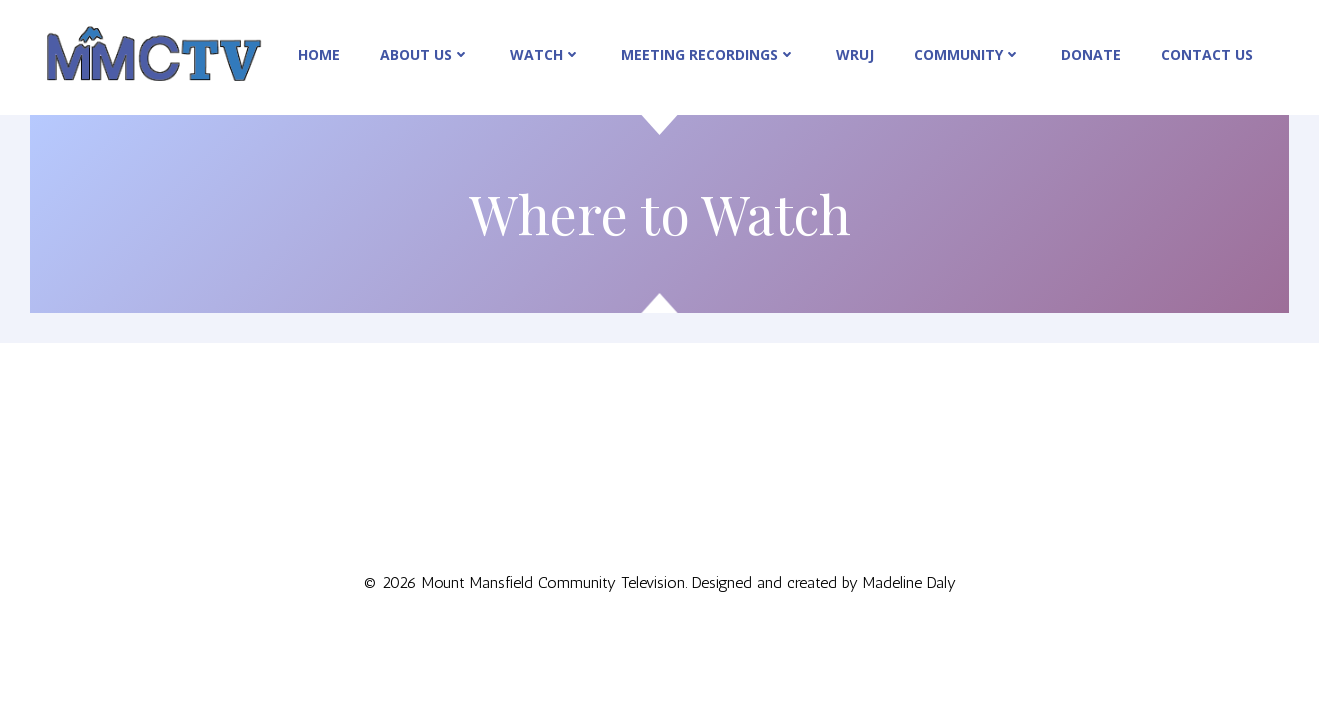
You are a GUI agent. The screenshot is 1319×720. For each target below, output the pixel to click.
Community (967, 54)
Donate (1091, 54)
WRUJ (855, 54)
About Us (425, 54)
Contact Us (1207, 54)
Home (319, 54)
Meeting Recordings (708, 54)
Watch (545, 54)
